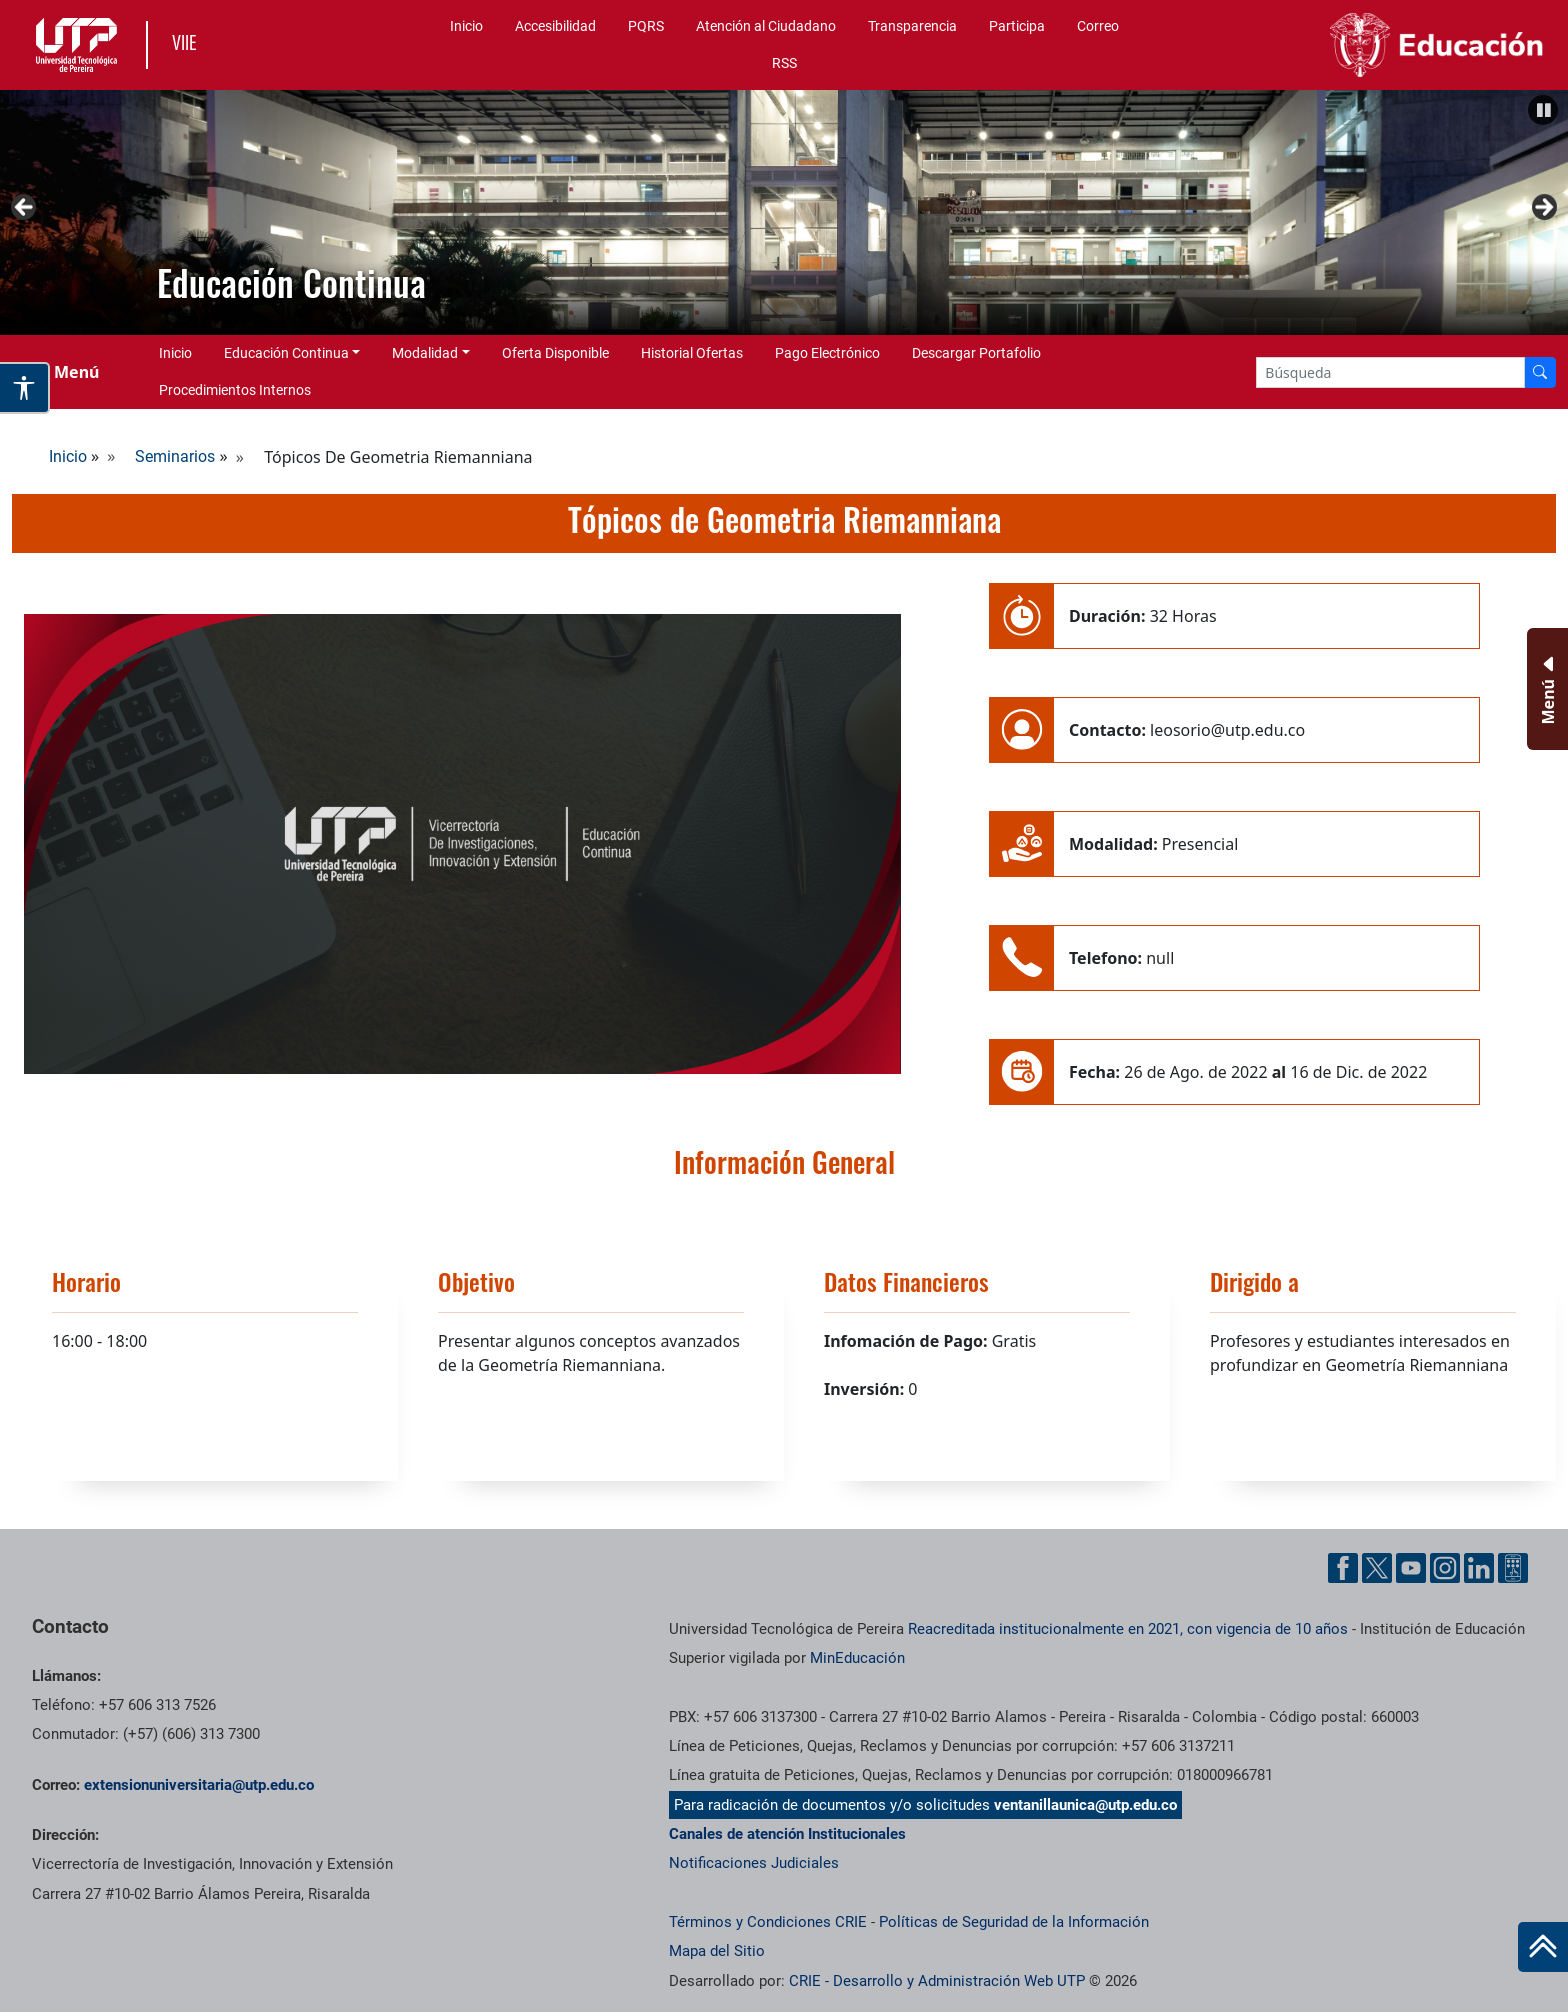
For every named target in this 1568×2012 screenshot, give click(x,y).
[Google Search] (1390, 372)
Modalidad (425, 353)
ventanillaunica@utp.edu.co (1085, 1805)
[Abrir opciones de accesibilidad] (25, 388)
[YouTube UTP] (1411, 1568)
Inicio (466, 26)
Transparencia (912, 26)
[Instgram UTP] (1445, 1568)
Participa (1017, 26)
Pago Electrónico (827, 353)
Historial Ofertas (692, 353)
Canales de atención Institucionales (787, 1834)
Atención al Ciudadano (766, 26)
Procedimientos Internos (235, 390)
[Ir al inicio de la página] (1543, 1947)
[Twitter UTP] (1377, 1568)
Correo (1098, 26)
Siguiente (1543, 208)
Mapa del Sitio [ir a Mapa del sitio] (717, 1951)
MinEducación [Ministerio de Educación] (857, 1658)
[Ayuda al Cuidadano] (1513, 1568)
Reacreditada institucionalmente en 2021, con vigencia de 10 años (1128, 1629)
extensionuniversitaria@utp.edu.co (199, 1785)
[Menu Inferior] (1545, 689)
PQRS (646, 26)
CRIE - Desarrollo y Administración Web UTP (937, 1981)
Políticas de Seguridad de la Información (1014, 1922)
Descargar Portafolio (976, 353)
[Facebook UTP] (1343, 1568)
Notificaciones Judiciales (754, 1863)
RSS (784, 63)
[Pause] (1543, 110)
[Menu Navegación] (64, 372)
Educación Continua (286, 353)
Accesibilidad (555, 26)
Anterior (25, 208)
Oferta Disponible (555, 353)
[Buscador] (1540, 372)
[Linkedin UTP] (1479, 1568)
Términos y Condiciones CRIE (768, 1922)
